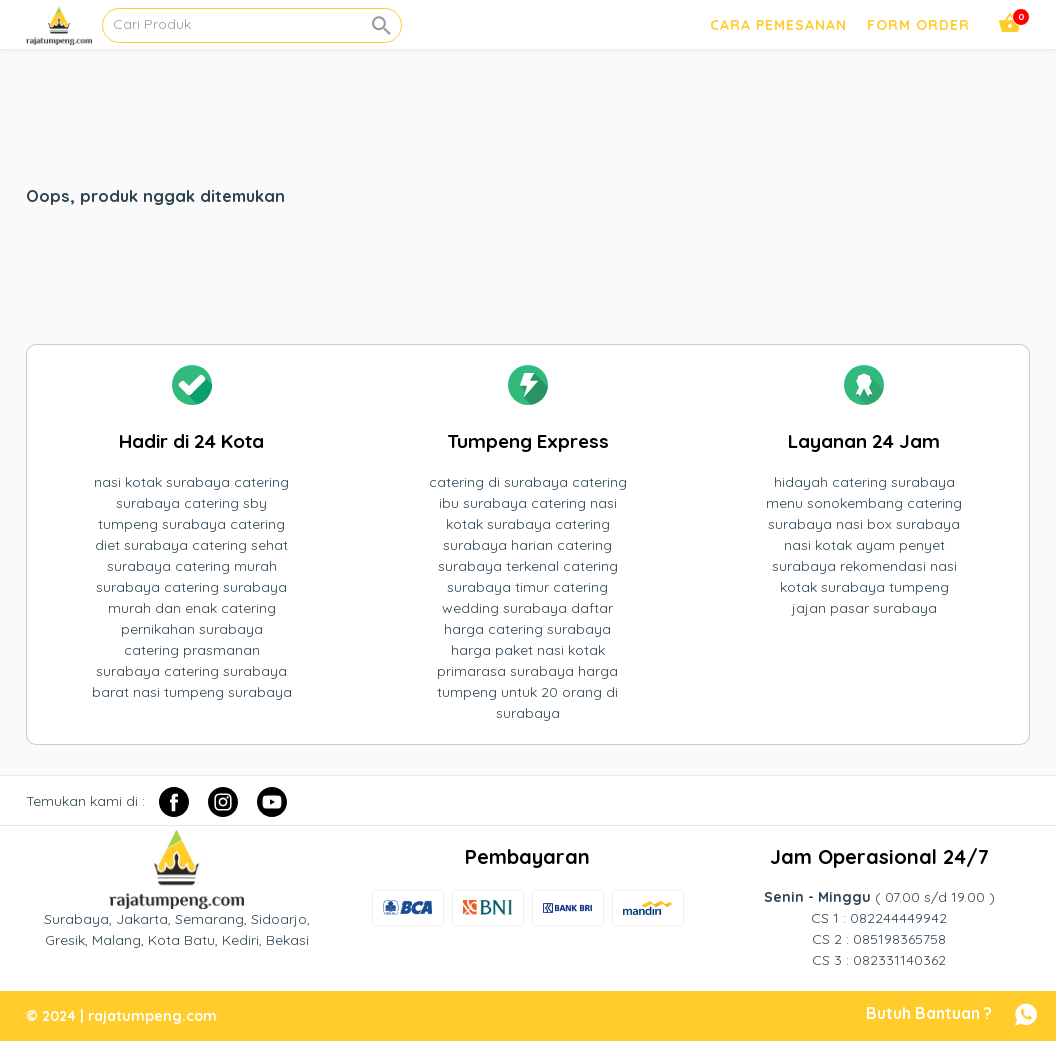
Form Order (918, 25)
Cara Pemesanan (778, 25)
